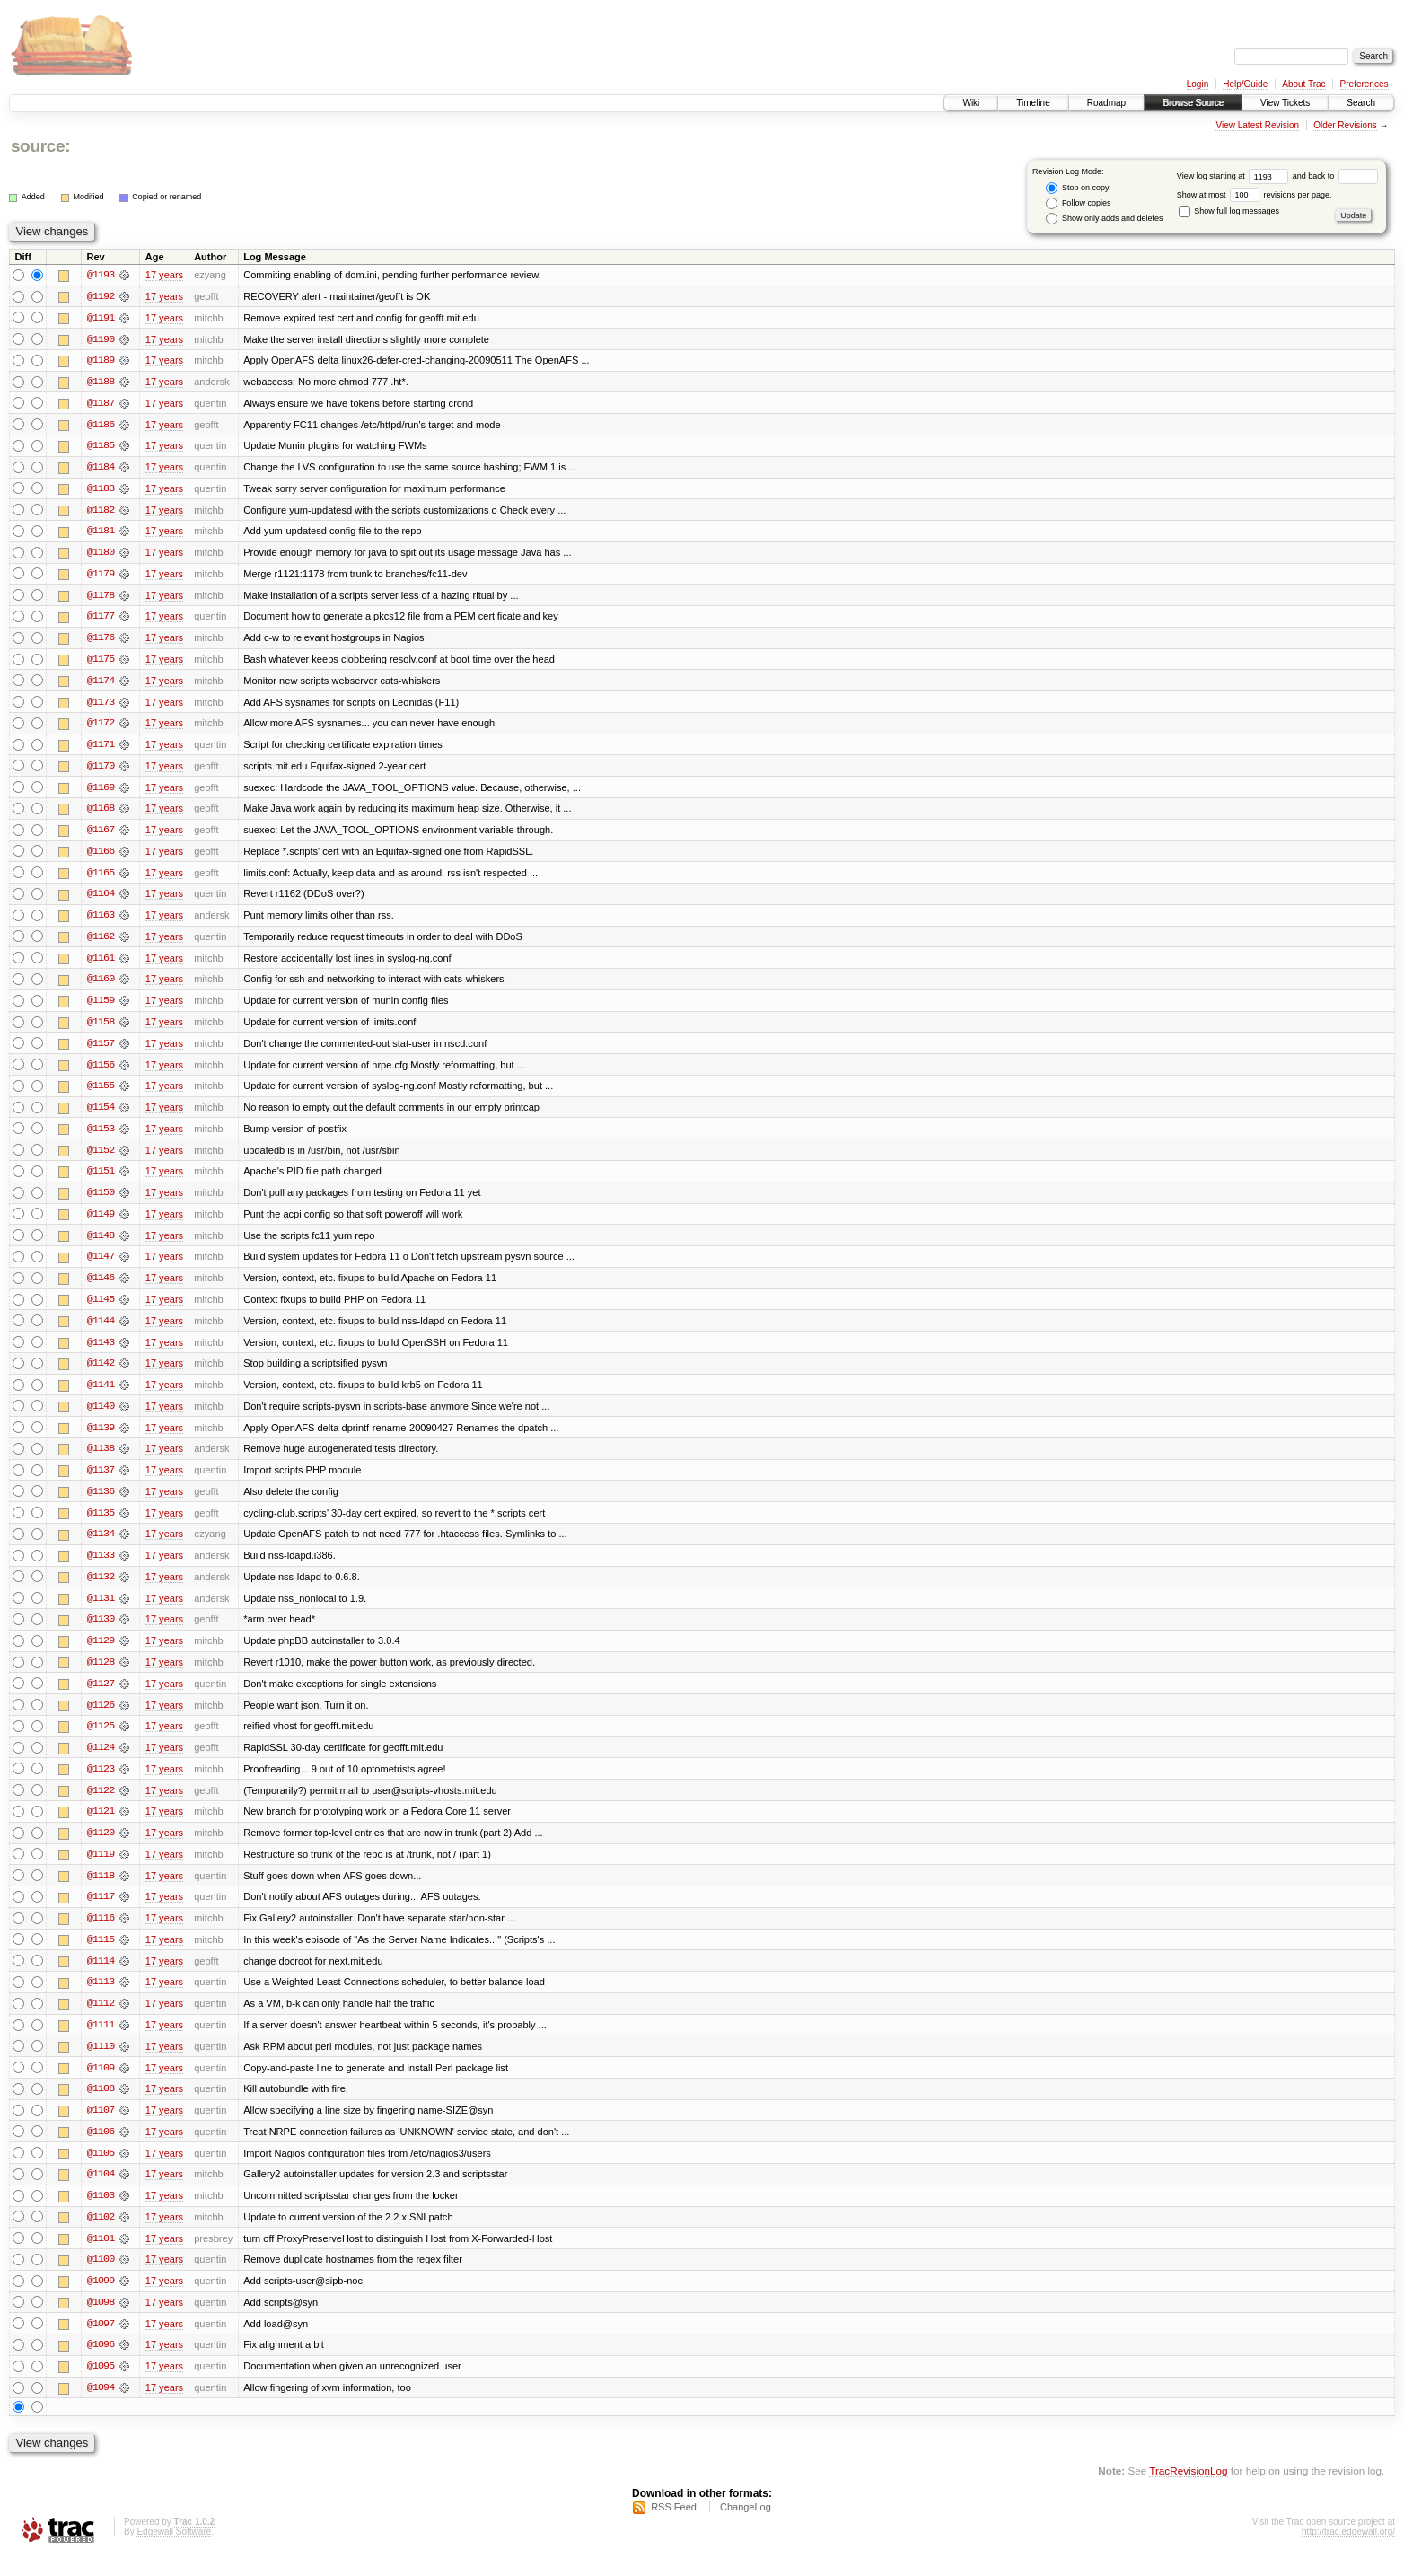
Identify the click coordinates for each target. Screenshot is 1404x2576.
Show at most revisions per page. (1254, 194)
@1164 (100, 899)
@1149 (100, 1223)
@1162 (100, 943)
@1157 (100, 1050)
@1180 (100, 555)
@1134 (100, 1546)
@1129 (100, 1654)
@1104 (100, 2192)
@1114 (100, 1977)
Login (1197, 84)
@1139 (100, 1438)
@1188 (100, 382)
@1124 (100, 1761)
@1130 (100, 1632)
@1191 (100, 318)
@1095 (100, 2386)
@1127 (100, 1697)
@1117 (100, 1912)
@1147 (100, 1266)
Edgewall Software (173, 2552)
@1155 (100, 1093)
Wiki (970, 103)
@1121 (100, 1826)
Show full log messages (1229, 211)
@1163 (100, 921)
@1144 (100, 1330)
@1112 (100, 2020)
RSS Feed (674, 2527)
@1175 (100, 662)
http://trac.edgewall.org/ (1348, 2552)
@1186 (100, 425)
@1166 (100, 856)
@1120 (100, 1848)
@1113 (100, 1998)
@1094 (100, 2408)
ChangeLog (745, 2527)
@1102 (100, 2236)
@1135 (100, 1524)
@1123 (100, 1783)
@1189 (100, 361)
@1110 (100, 2063)
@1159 (100, 1007)
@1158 (100, 1029)
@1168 (100, 813)
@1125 (100, 1740)
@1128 (100, 1675)
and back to (1335, 175)
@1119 (100, 1869)
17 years (164, 274)
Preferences (1364, 84)
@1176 (100, 641)
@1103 (100, 2214)
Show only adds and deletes (1104, 218)
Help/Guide (1245, 84)
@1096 (100, 2365)
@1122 (100, 1805)
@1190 (100, 339)
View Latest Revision (1257, 125)
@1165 (100, 878)
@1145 (100, 1309)
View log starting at (1235, 175)
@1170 (100, 770)
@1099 (100, 2300)
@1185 (100, 447)
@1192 (100, 296)
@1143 (100, 1352)
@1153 (100, 1137)
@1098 (100, 2322)
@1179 (100, 576)
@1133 (100, 1568)
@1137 (100, 1481)
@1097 (100, 2343)
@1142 (100, 1374)
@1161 (100, 964)
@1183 (100, 490)
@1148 (100, 1244)
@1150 (100, 1201)
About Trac (1303, 84)
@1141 (100, 1395)
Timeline (1032, 103)
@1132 (100, 1589)
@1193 (100, 275)
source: (40, 145)
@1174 (100, 684)
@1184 (100, 469)
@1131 (100, 1611)
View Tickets (1285, 103)
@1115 (100, 1955)
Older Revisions (1345, 125)
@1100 (100, 2279)
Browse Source (1193, 103)
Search (1361, 103)
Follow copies (1078, 203)
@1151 (100, 1180)
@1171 (100, 749)
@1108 (100, 2106)
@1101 (100, 2257)
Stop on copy (1077, 188)
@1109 (100, 2085)
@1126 (100, 1718)
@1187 (100, 404)
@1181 (100, 533)
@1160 (100, 986)
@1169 (100, 792)
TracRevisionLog (1188, 2491)
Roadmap (1106, 103)
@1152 (100, 1158)
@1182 (100, 512)
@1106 (100, 2149)
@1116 (100, 1934)
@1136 (100, 1503)
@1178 (100, 598)
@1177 (100, 619)
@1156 (100, 1072)
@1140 (100, 1417)
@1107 (100, 2128)
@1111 (100, 2042)
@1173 (100, 706)
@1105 (100, 2171)
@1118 (100, 1891)
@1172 (100, 727)
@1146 (100, 1287)
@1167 (100, 835)
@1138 (100, 1460)
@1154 (100, 1115)
